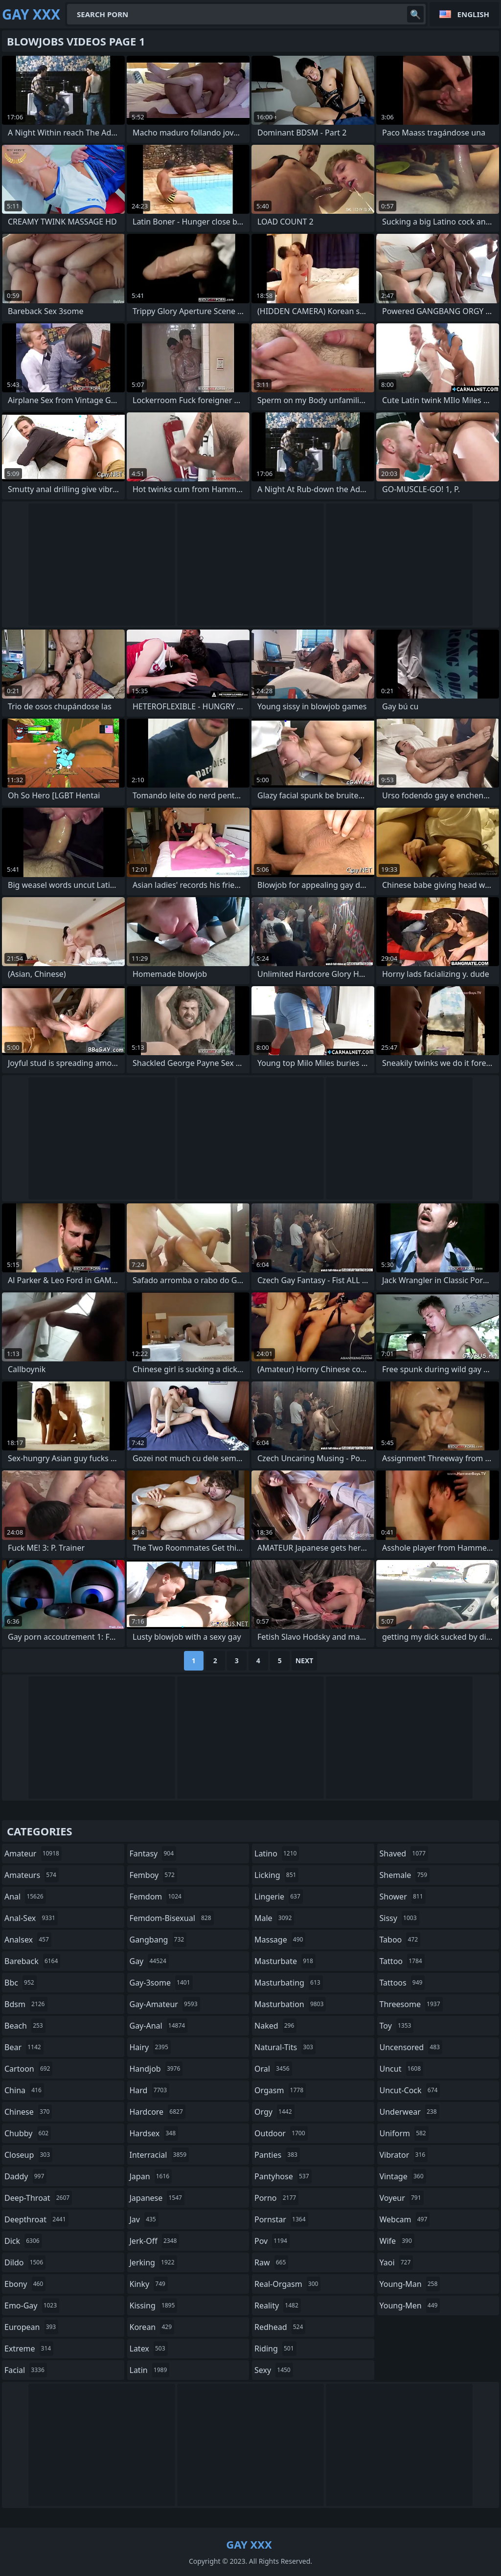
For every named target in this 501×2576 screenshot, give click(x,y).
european (31, 2327)
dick (23, 2241)
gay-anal (159, 2025)
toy (397, 2025)
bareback (32, 1961)
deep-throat (38, 2198)
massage (279, 1939)
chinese (28, 2111)
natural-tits (285, 2047)
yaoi (396, 2262)
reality (277, 2305)
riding (275, 2348)
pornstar (281, 2219)
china (24, 2090)
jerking (153, 2262)
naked (275, 2025)
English (473, 14)
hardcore (157, 2111)
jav (144, 2219)
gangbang (158, 1939)
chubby (27, 2133)
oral (273, 2068)
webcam (405, 2219)
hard (150, 2090)
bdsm (25, 2004)
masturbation (290, 2004)
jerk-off (155, 2241)
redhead (279, 2327)
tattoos (402, 1982)
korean (152, 2327)
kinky (149, 2284)
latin (150, 2370)
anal (25, 1896)
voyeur (402, 2198)
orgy (274, 2111)
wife (397, 2241)
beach (25, 2025)
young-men (410, 2305)
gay (149, 1961)
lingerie (278, 1896)
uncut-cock (410, 2090)
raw (271, 2262)
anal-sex (31, 1918)
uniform (404, 2133)
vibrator (404, 2154)
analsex (27, 1939)
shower (403, 1896)
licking (276, 1875)
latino (276, 1853)
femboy (153, 1875)
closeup (28, 2154)
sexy (273, 2370)
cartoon (28, 2068)
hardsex (154, 2133)
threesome (411, 2004)
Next (305, 1660)
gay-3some (161, 1982)
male (274, 1918)
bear (24, 2047)
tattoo (402, 1961)
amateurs (31, 1875)
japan (151, 2176)
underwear (409, 2111)
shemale (405, 1875)
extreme (28, 2348)
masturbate (285, 1961)
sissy (399, 1918)
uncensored (411, 2047)
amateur (33, 1853)
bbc (20, 1982)
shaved (404, 1853)
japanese (157, 2198)
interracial (159, 2154)
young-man (410, 2284)
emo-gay (31, 2305)
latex (149, 2348)
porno (276, 2198)
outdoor (281, 2133)
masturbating (288, 1982)
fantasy (153, 1853)
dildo (25, 2262)
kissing (154, 2305)
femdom (157, 1896)
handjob (156, 2068)
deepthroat (36, 2219)
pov (272, 2241)
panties (277, 2154)
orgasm (280, 2090)
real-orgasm (287, 2284)
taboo (400, 1939)
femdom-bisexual (172, 1918)
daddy (25, 2176)
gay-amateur (165, 2004)
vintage (403, 2176)
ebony (25, 2284)
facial (25, 2370)
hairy (150, 2047)
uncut (402, 2068)
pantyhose (283, 2176)
